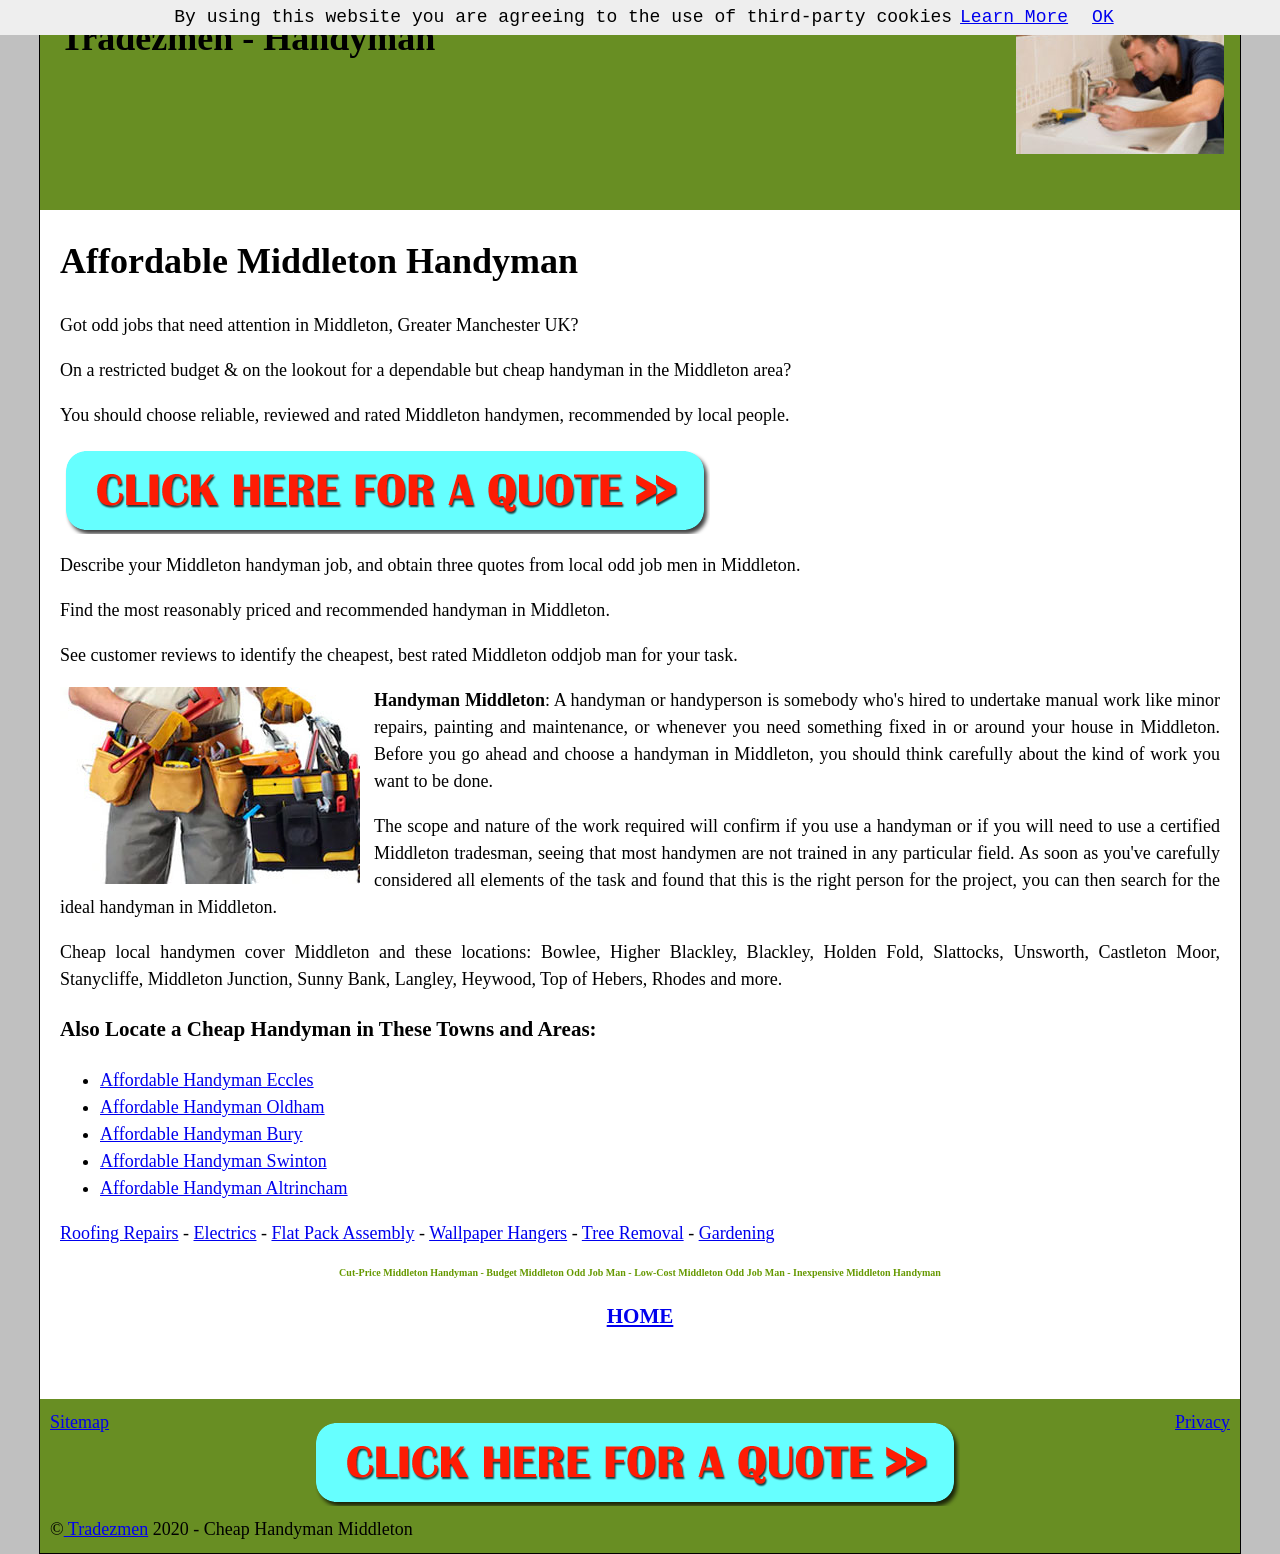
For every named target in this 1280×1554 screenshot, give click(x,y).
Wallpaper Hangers (498, 1233)
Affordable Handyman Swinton (213, 1161)
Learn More (1014, 17)
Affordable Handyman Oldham (212, 1107)
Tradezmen (106, 1529)
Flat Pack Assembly (342, 1233)
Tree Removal (633, 1233)
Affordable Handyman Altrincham (224, 1188)
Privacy (1202, 1422)
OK (1103, 17)
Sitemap (79, 1422)
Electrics (225, 1233)
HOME (640, 1316)
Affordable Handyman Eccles (207, 1080)
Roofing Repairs (119, 1233)
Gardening (737, 1233)
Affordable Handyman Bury (201, 1134)
